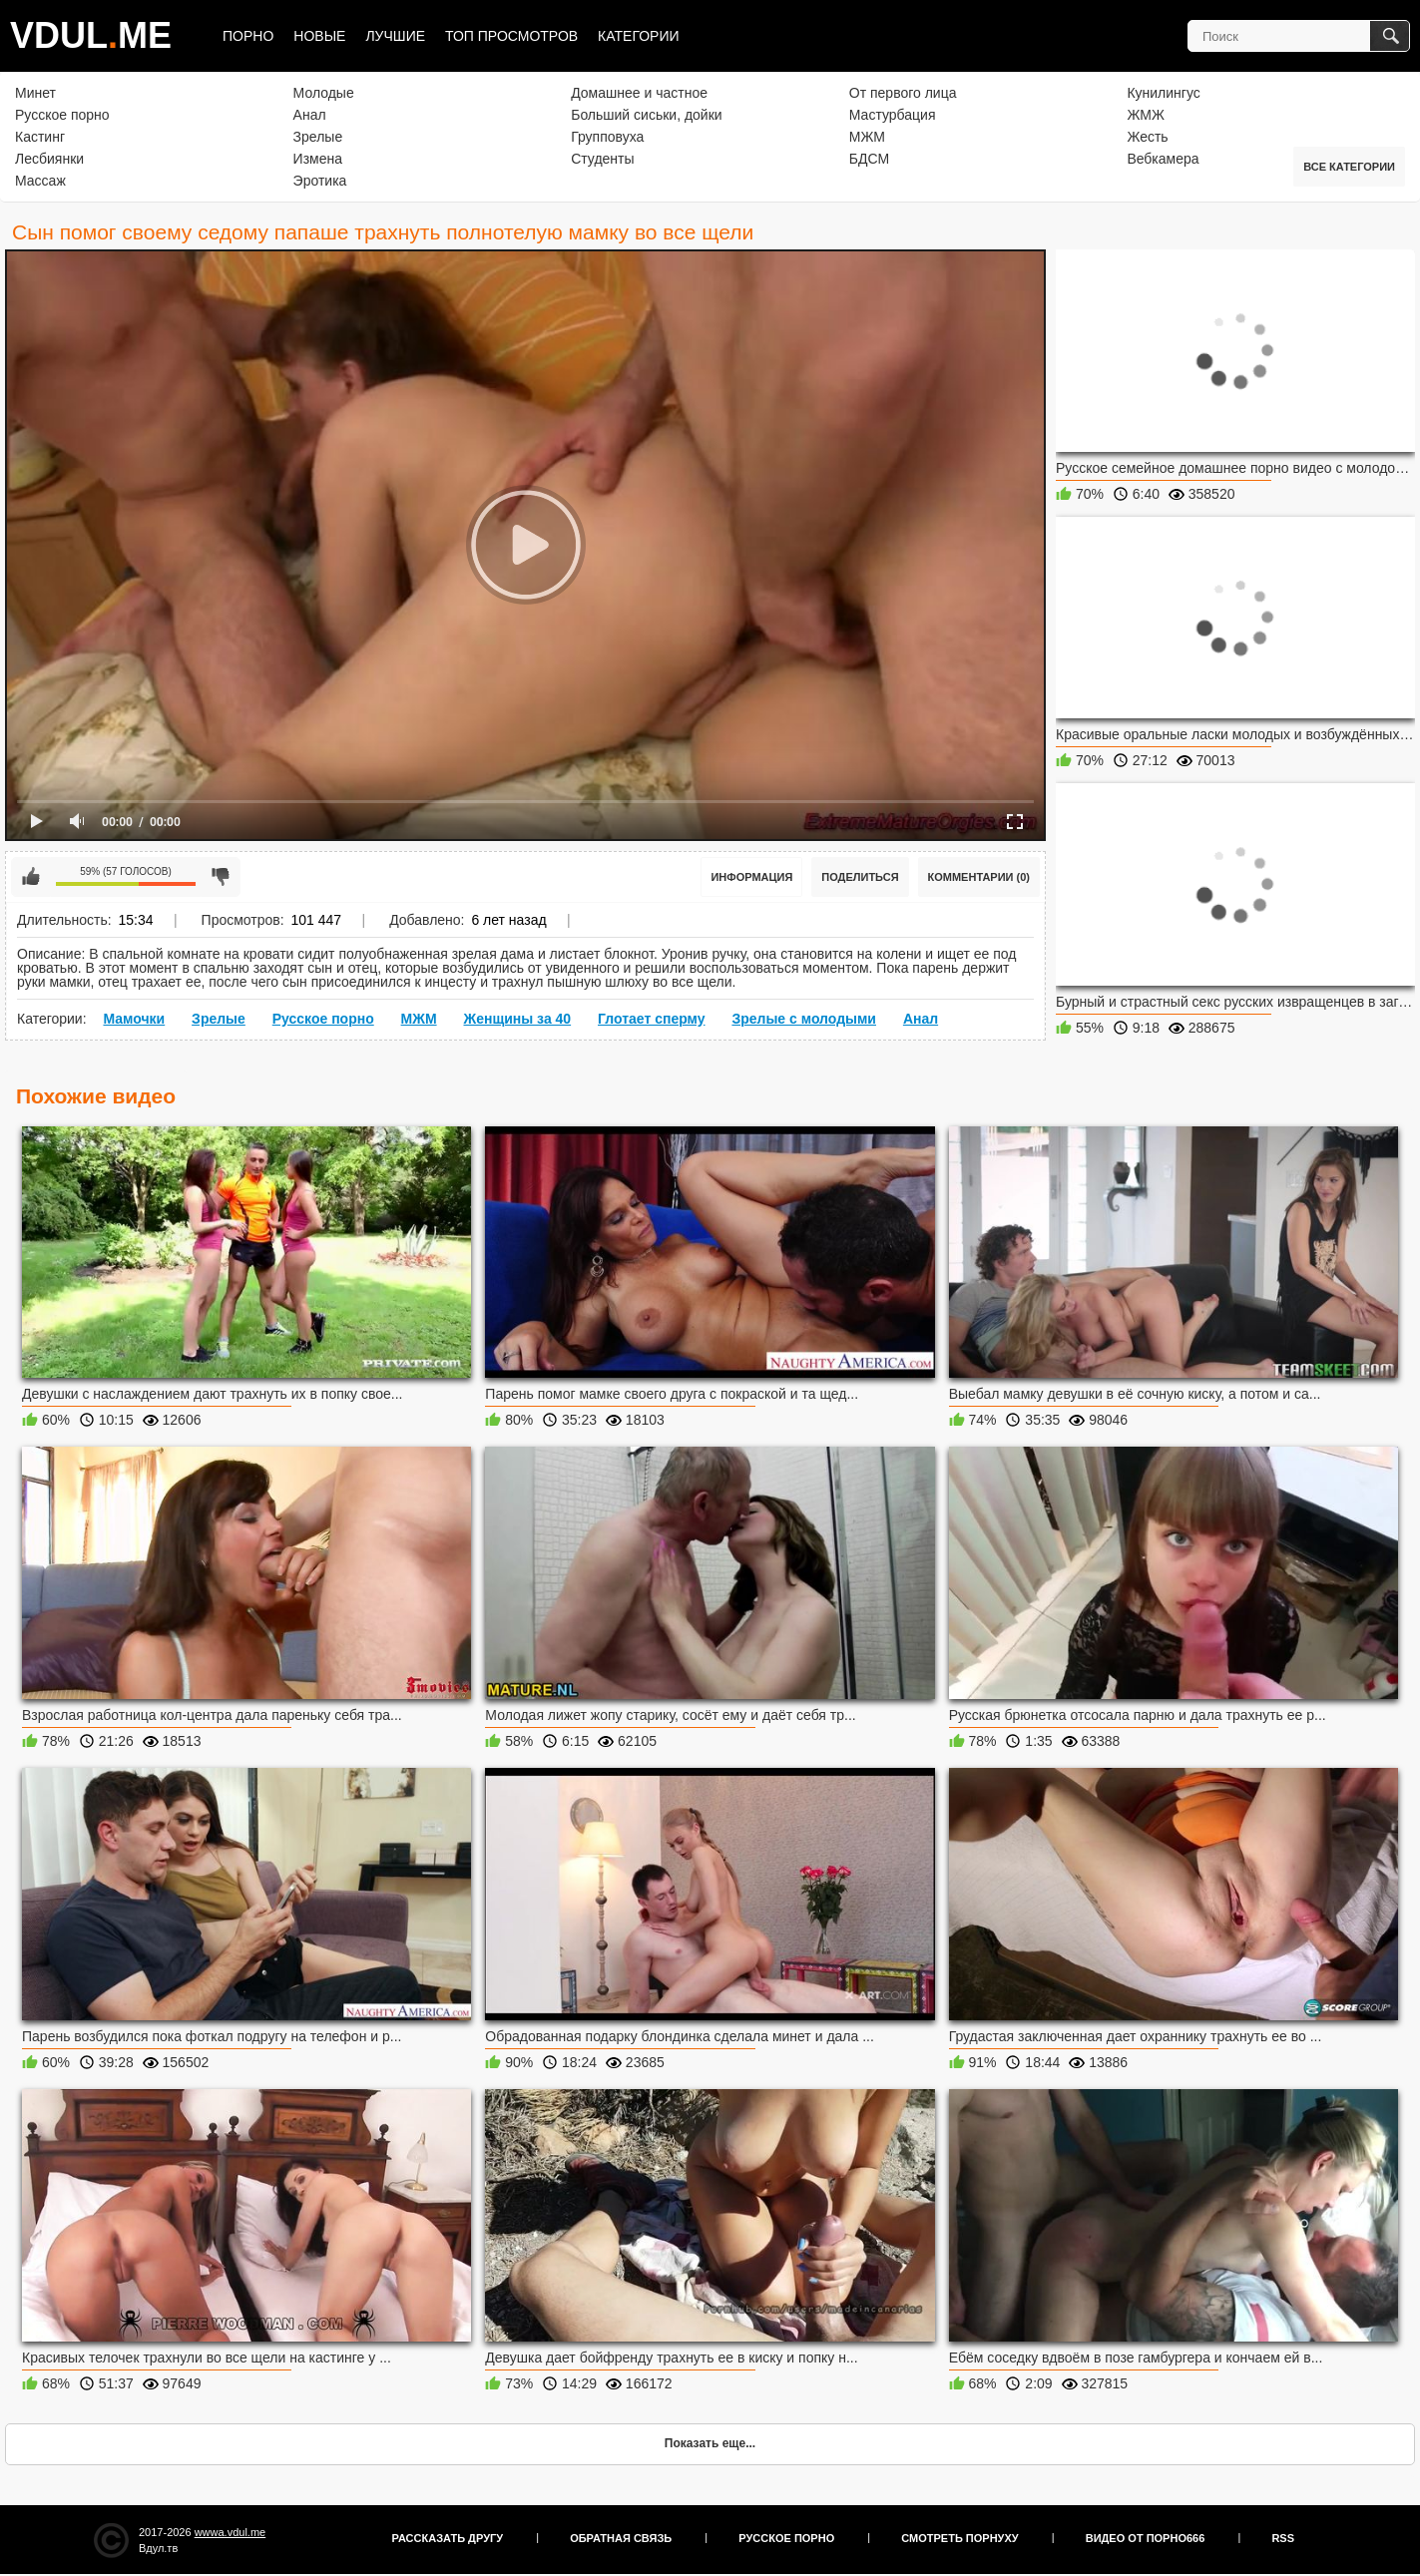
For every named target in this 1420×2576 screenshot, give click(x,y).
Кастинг (40, 137)
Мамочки (134, 1019)
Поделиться (859, 877)
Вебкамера (1162, 159)
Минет (35, 93)
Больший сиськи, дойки (646, 115)
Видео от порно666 (1145, 2538)
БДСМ (869, 159)
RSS (1282, 2538)
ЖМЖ (1146, 115)
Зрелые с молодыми (803, 1019)
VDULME (91, 35)
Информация (751, 877)
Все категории (1349, 167)
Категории (638, 36)
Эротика (320, 181)
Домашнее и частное (639, 93)
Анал (309, 115)
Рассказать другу (448, 2538)
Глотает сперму (652, 1019)
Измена (317, 159)
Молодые (323, 93)
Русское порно (62, 115)
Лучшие (395, 36)
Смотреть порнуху (959, 2538)
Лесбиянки (49, 159)
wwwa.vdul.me (230, 2532)
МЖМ (867, 137)
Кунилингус (1163, 93)
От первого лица (903, 93)
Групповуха (607, 137)
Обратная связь (621, 2538)
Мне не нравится (220, 877)
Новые (319, 36)
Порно (248, 36)
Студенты (602, 159)
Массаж (40, 181)
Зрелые (318, 137)
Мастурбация (892, 115)
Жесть (1147, 137)
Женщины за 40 (517, 1019)
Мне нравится (31, 877)
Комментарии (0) (979, 877)
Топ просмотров (511, 36)
